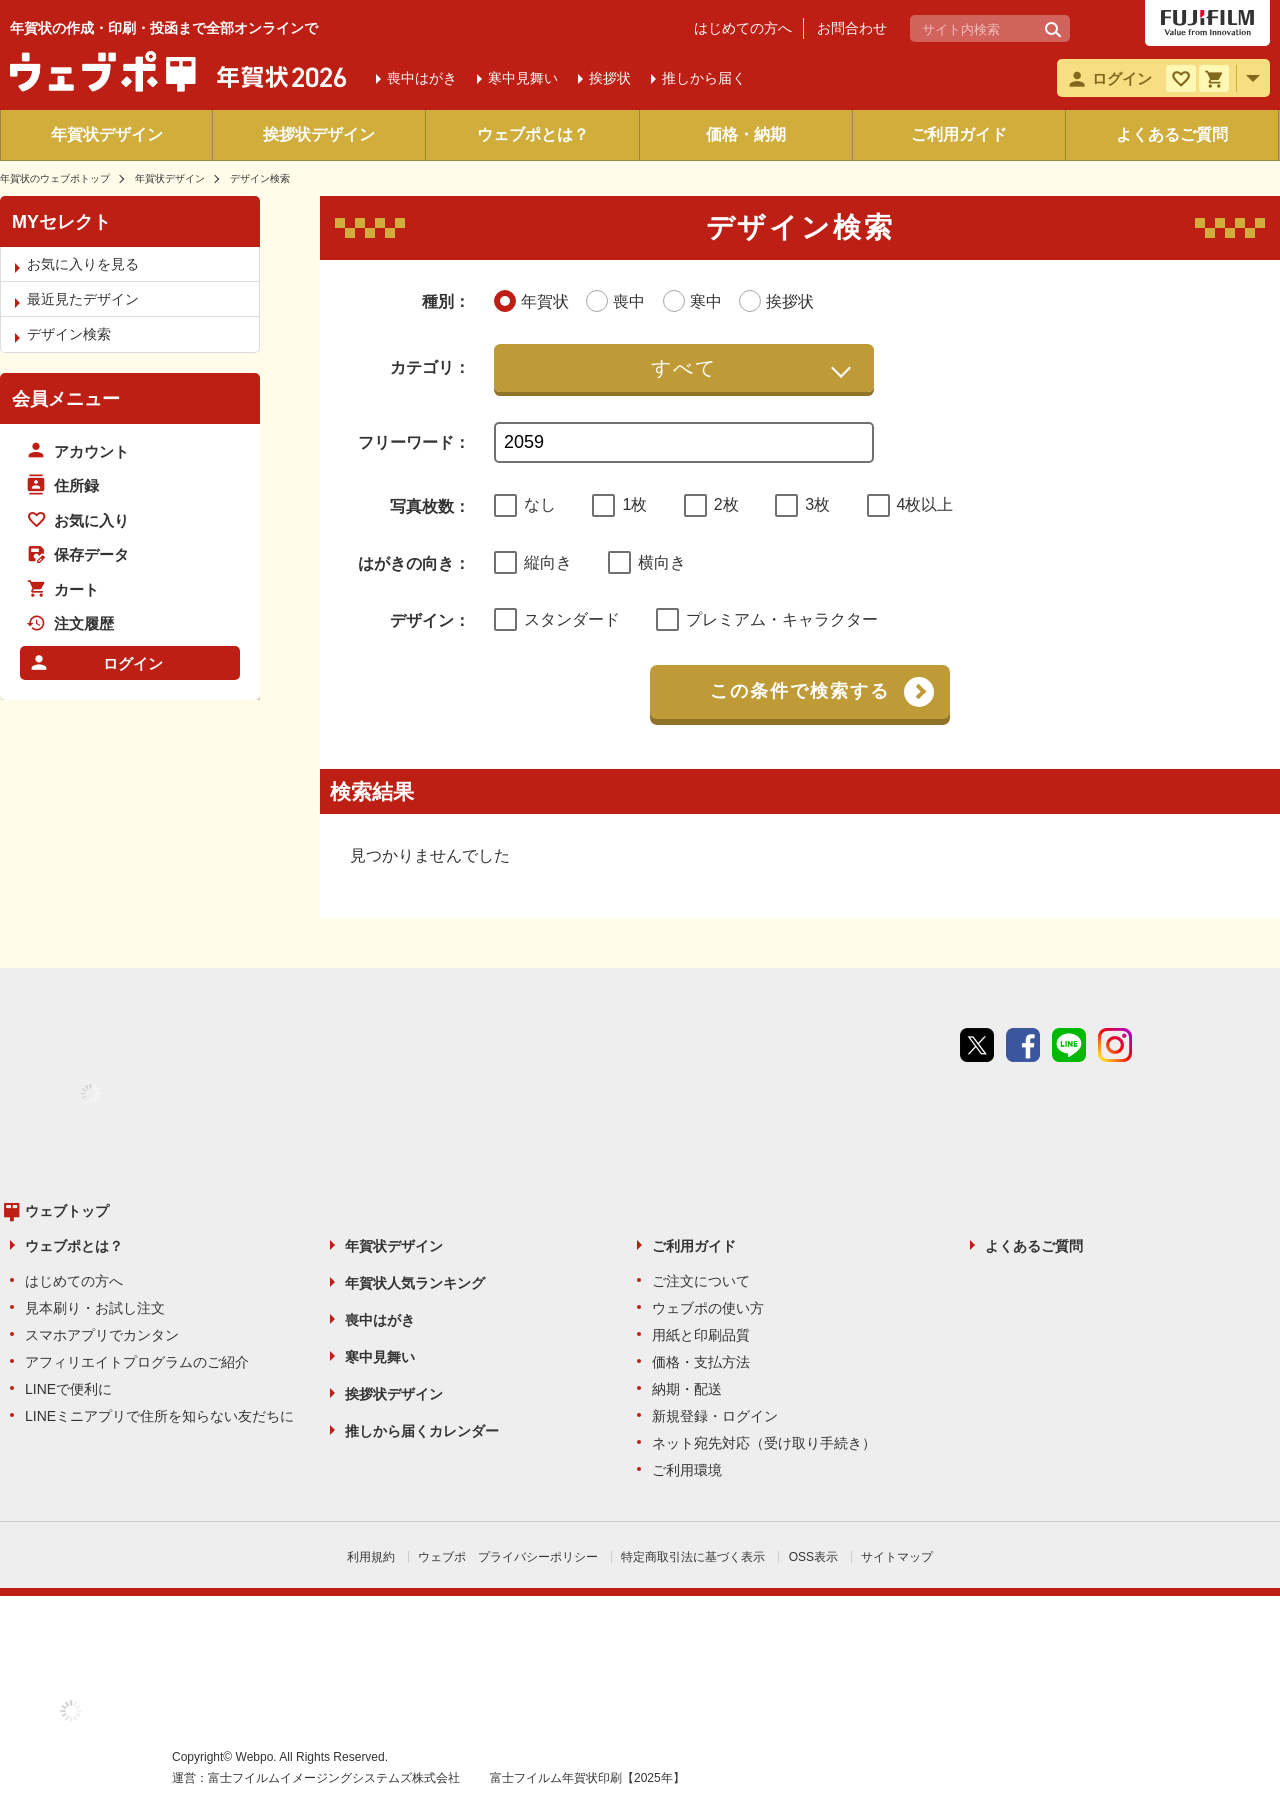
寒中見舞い (380, 1357)
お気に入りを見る (83, 264)
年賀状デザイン (107, 134)
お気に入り (91, 520)
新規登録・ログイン (715, 1416)
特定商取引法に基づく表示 (693, 1557)
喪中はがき (380, 1320)
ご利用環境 (687, 1470)
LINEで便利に (68, 1389)
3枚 (817, 504)
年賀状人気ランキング (415, 1283)
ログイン (133, 663)
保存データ (91, 554)
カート (76, 589)
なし (540, 504)
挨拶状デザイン (319, 134)
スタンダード (572, 619)
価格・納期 (746, 134)
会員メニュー (66, 399)
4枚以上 (925, 504)
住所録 (76, 485)
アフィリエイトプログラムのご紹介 (137, 1362)
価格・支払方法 (701, 1362)
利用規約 (371, 1557)
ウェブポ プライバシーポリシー (508, 1557)
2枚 (726, 504)
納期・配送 (687, 1389)
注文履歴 (84, 623)
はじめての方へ (743, 28)
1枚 (634, 504)
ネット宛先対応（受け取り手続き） (764, 1443)
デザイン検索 (69, 334)
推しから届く (704, 78)
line (1069, 1045)
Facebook (1023, 1045)
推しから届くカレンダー (422, 1431)
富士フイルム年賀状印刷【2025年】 (587, 1778)
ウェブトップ (67, 1211)
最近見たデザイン (83, 299)
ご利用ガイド (959, 134)
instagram (1115, 1045)
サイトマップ (897, 1557)
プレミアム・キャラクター (782, 619)
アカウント (91, 451)
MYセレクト (61, 222)
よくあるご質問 (1172, 134)
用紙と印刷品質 (701, 1335)
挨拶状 (610, 78)
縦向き (548, 562)
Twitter (977, 1045)
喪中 (422, 78)
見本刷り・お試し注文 (95, 1308)
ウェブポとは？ (533, 134)
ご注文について (701, 1281)
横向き (662, 562)
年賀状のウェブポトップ (55, 178)
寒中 (523, 78)
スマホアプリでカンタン (102, 1335)
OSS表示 (813, 1557)
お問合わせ (852, 28)
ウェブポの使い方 (708, 1308)
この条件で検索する (800, 691)
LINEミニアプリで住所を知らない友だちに (159, 1416)
